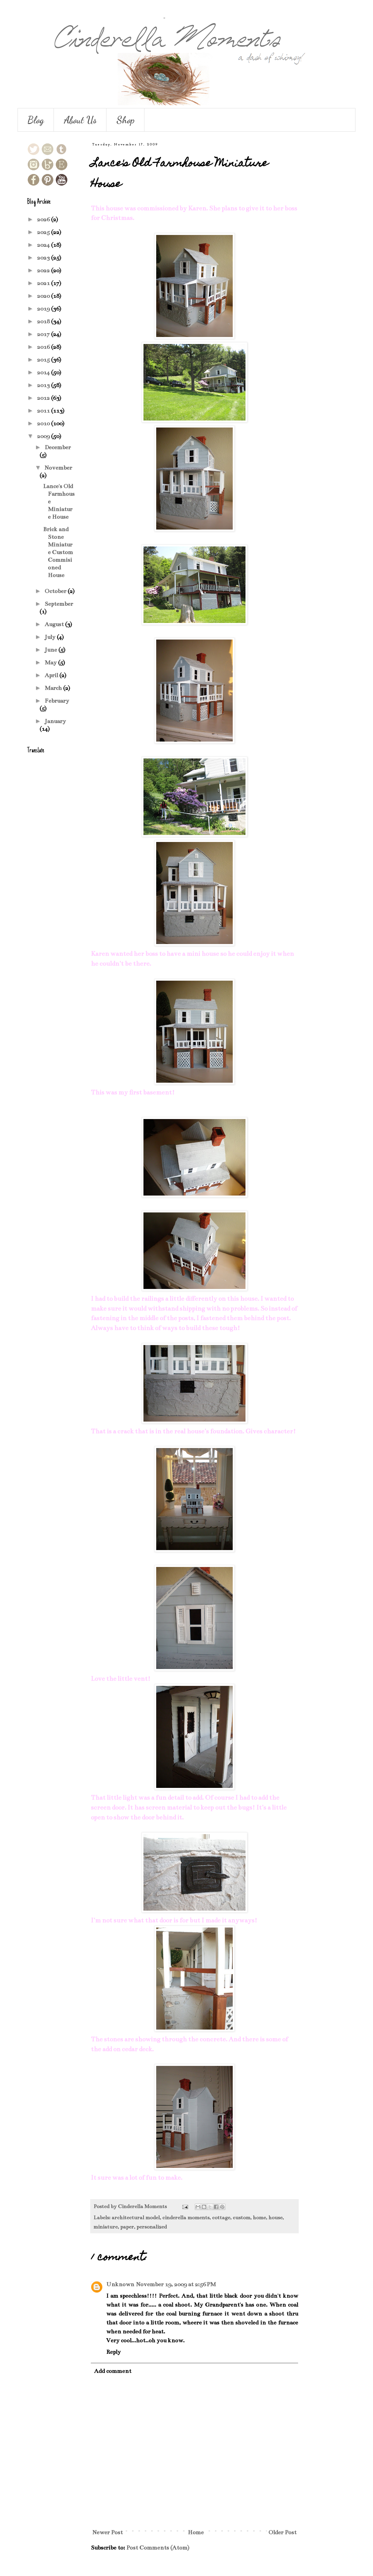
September (59, 603)
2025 (44, 232)
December (58, 447)
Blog (35, 120)
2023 (44, 257)
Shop (125, 120)
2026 (44, 219)
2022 (44, 270)
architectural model (136, 2217)
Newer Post (107, 2532)
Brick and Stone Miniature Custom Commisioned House (58, 552)
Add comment (112, 2371)
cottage (221, 2217)
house (275, 2217)
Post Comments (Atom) (157, 2547)
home (259, 2217)
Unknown (120, 2284)
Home (196, 2532)
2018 (44, 321)
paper (127, 2227)
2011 (44, 410)
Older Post (282, 2532)
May (51, 662)
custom (241, 2217)
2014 (44, 372)
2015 (44, 359)
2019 (44, 308)
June (51, 649)
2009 (44, 436)
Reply (113, 2351)
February (57, 700)
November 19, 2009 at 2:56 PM (176, 2284)
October (56, 591)
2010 (44, 423)
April (52, 675)
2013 (44, 385)
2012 (44, 397)
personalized (151, 2227)
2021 (44, 283)
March (54, 688)
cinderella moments (185, 2217)
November (58, 467)
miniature (105, 2227)
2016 (44, 346)
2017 (44, 334)
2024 (44, 244)
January (55, 721)
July (51, 636)
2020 (44, 295)
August (55, 624)
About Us (80, 120)
